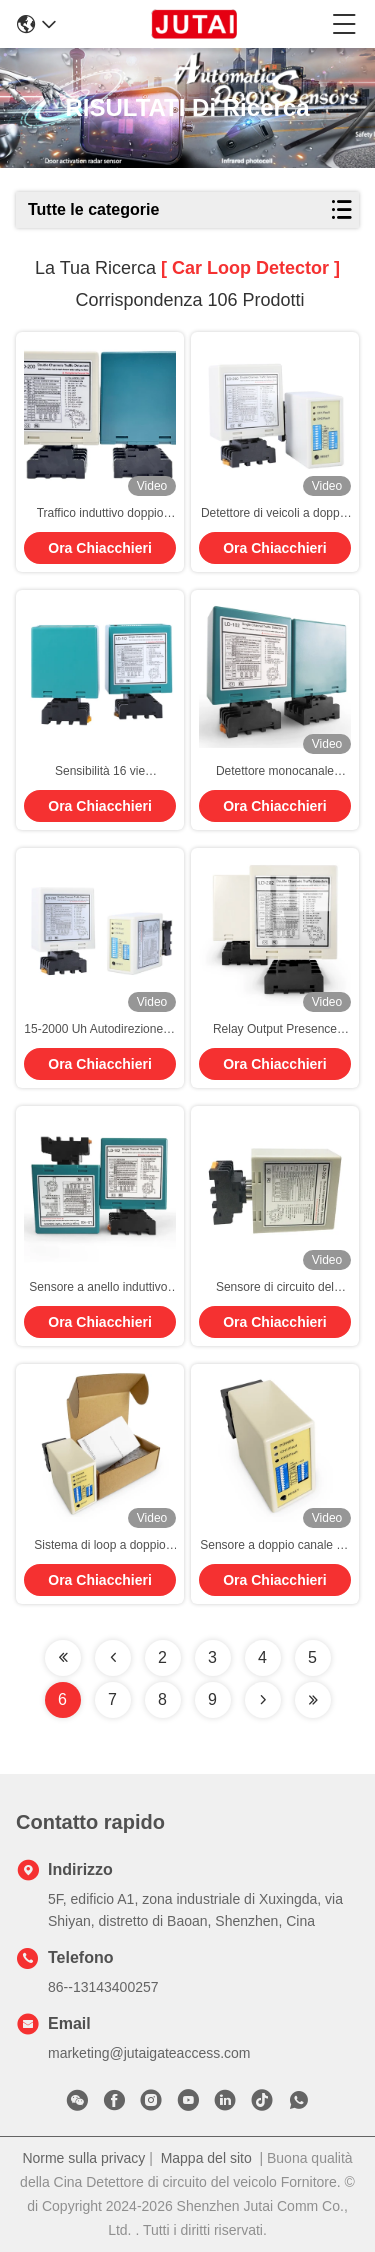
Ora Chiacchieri (100, 548)
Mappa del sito (206, 2158)
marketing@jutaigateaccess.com (149, 2053)
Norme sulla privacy (83, 2158)
